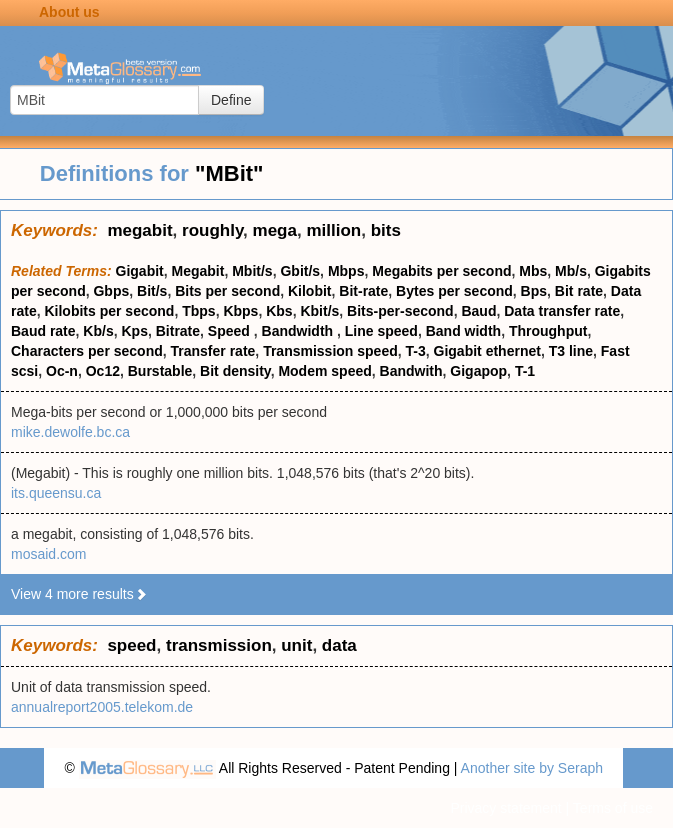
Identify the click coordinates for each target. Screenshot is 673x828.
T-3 (416, 351)
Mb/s (571, 271)
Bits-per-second (400, 311)
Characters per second (87, 351)
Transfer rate (213, 351)
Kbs (279, 311)
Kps (134, 331)
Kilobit (310, 291)
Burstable (160, 371)
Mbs (533, 271)
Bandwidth (299, 331)
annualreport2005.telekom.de (102, 707)
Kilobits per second (109, 311)
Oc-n (62, 371)
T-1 (525, 371)
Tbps (198, 311)
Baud (478, 311)
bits (386, 230)
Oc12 (103, 371)
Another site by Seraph (532, 768)
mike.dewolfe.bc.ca (70, 432)
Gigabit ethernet (487, 351)
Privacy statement (505, 808)
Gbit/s (300, 271)
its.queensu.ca (56, 493)
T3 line (571, 351)
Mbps (346, 271)
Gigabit (140, 271)
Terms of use (613, 808)
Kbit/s (319, 311)
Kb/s (98, 331)
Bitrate (178, 331)
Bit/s (152, 291)
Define (231, 100)
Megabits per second (441, 271)
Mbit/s (252, 271)
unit (296, 645)
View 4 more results (79, 594)
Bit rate (579, 291)
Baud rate (43, 331)
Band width (463, 331)
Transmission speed (330, 351)
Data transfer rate (562, 311)
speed (131, 645)
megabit (139, 230)
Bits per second (227, 291)
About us (69, 12)
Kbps (240, 311)
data (339, 645)
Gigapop (478, 371)
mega (275, 230)
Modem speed (324, 371)
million (333, 230)
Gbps (111, 291)
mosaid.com (48, 554)
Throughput (548, 331)
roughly (212, 230)
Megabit (198, 271)
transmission (219, 645)
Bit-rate (363, 291)
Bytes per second (454, 291)
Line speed (381, 331)
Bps (534, 291)
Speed (231, 331)
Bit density (235, 371)
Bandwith (411, 371)
